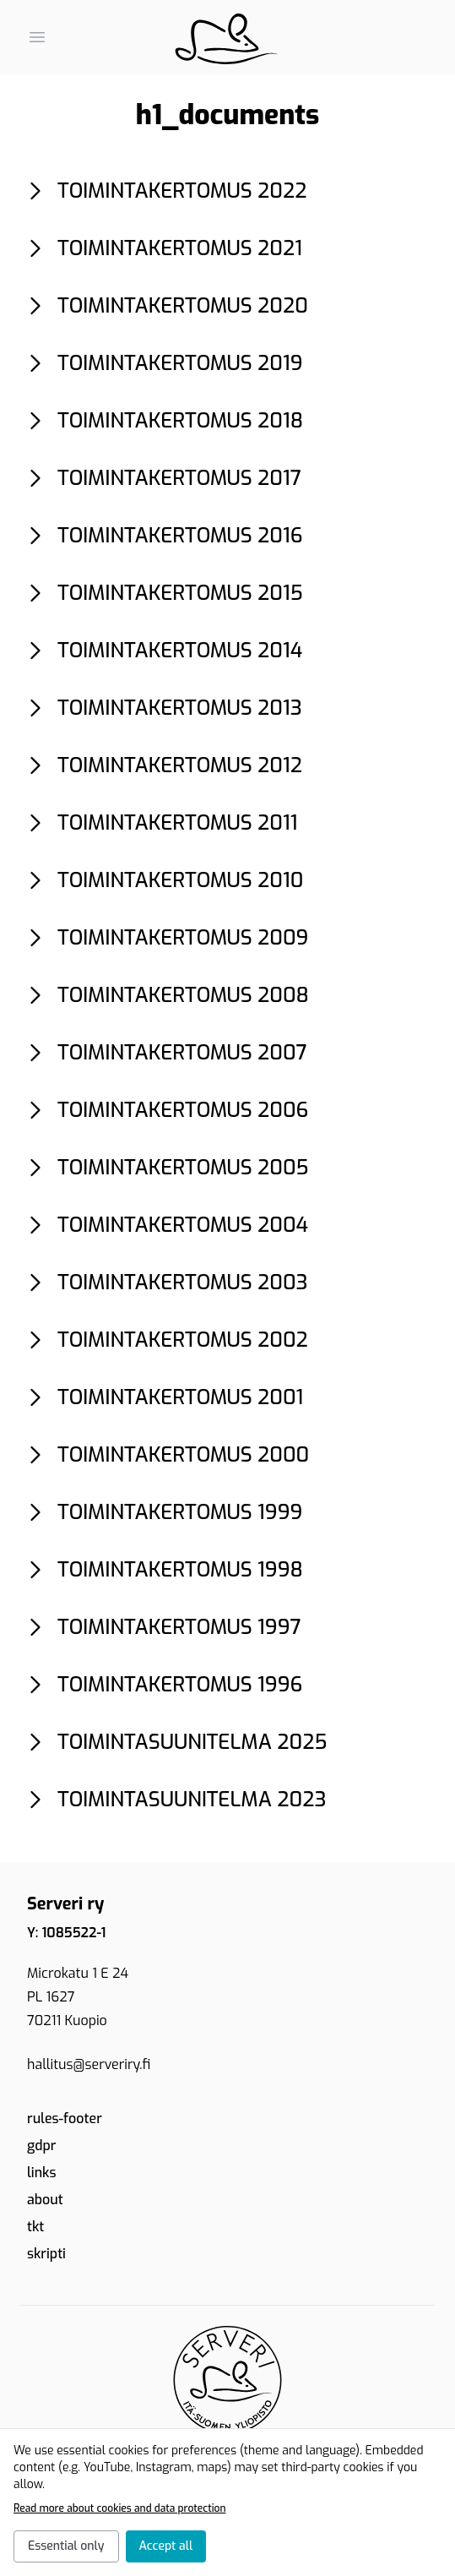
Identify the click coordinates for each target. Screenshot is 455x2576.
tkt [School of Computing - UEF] (35, 2227)
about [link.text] (45, 2199)
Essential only (66, 2546)
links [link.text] (41, 2172)
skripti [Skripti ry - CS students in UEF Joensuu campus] (46, 2254)
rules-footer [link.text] (64, 2118)
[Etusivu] (227, 2380)
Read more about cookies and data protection (120, 2508)
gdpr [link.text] (41, 2145)
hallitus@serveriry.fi (88, 2064)
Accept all (166, 2546)
